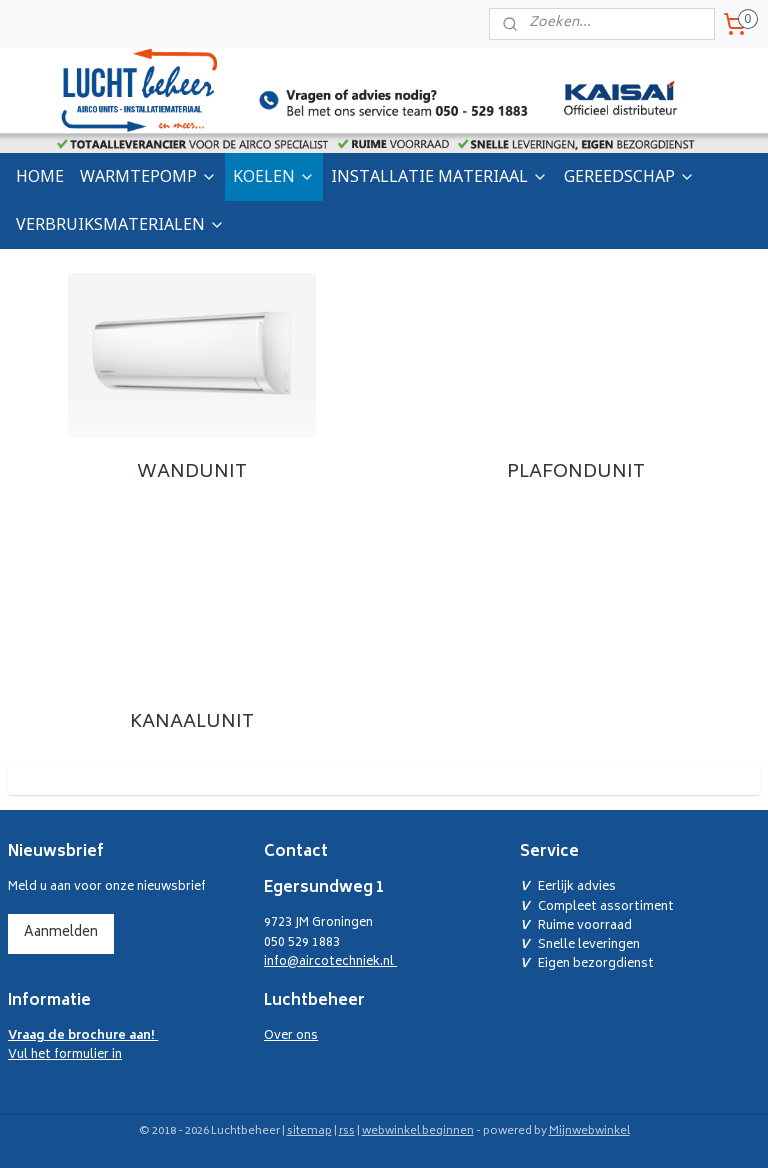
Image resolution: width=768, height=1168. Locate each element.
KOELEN (274, 176)
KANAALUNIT (192, 723)
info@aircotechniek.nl (330, 962)
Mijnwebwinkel (589, 1131)
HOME (40, 176)
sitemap (309, 1131)
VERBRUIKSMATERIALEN (120, 224)
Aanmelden (61, 933)
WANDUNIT (192, 472)
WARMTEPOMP (148, 176)
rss (347, 1131)
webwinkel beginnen (418, 1131)
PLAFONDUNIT (576, 472)
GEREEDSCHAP (629, 176)
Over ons (291, 1036)
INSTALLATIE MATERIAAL (439, 176)
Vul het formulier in (83, 1046)
